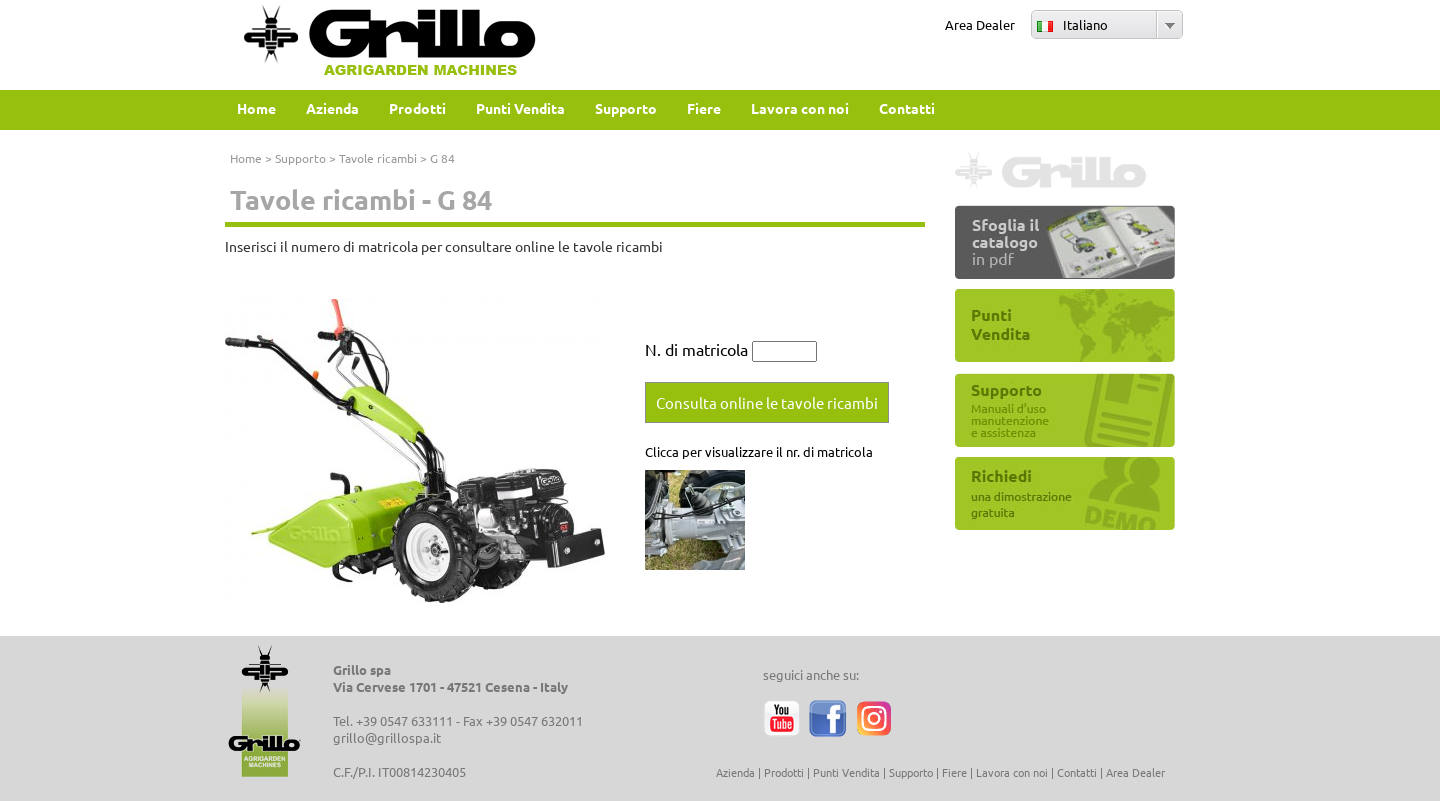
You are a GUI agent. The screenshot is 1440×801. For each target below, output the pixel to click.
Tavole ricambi (378, 158)
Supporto (300, 158)
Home (246, 158)
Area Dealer (980, 24)
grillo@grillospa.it (387, 737)
